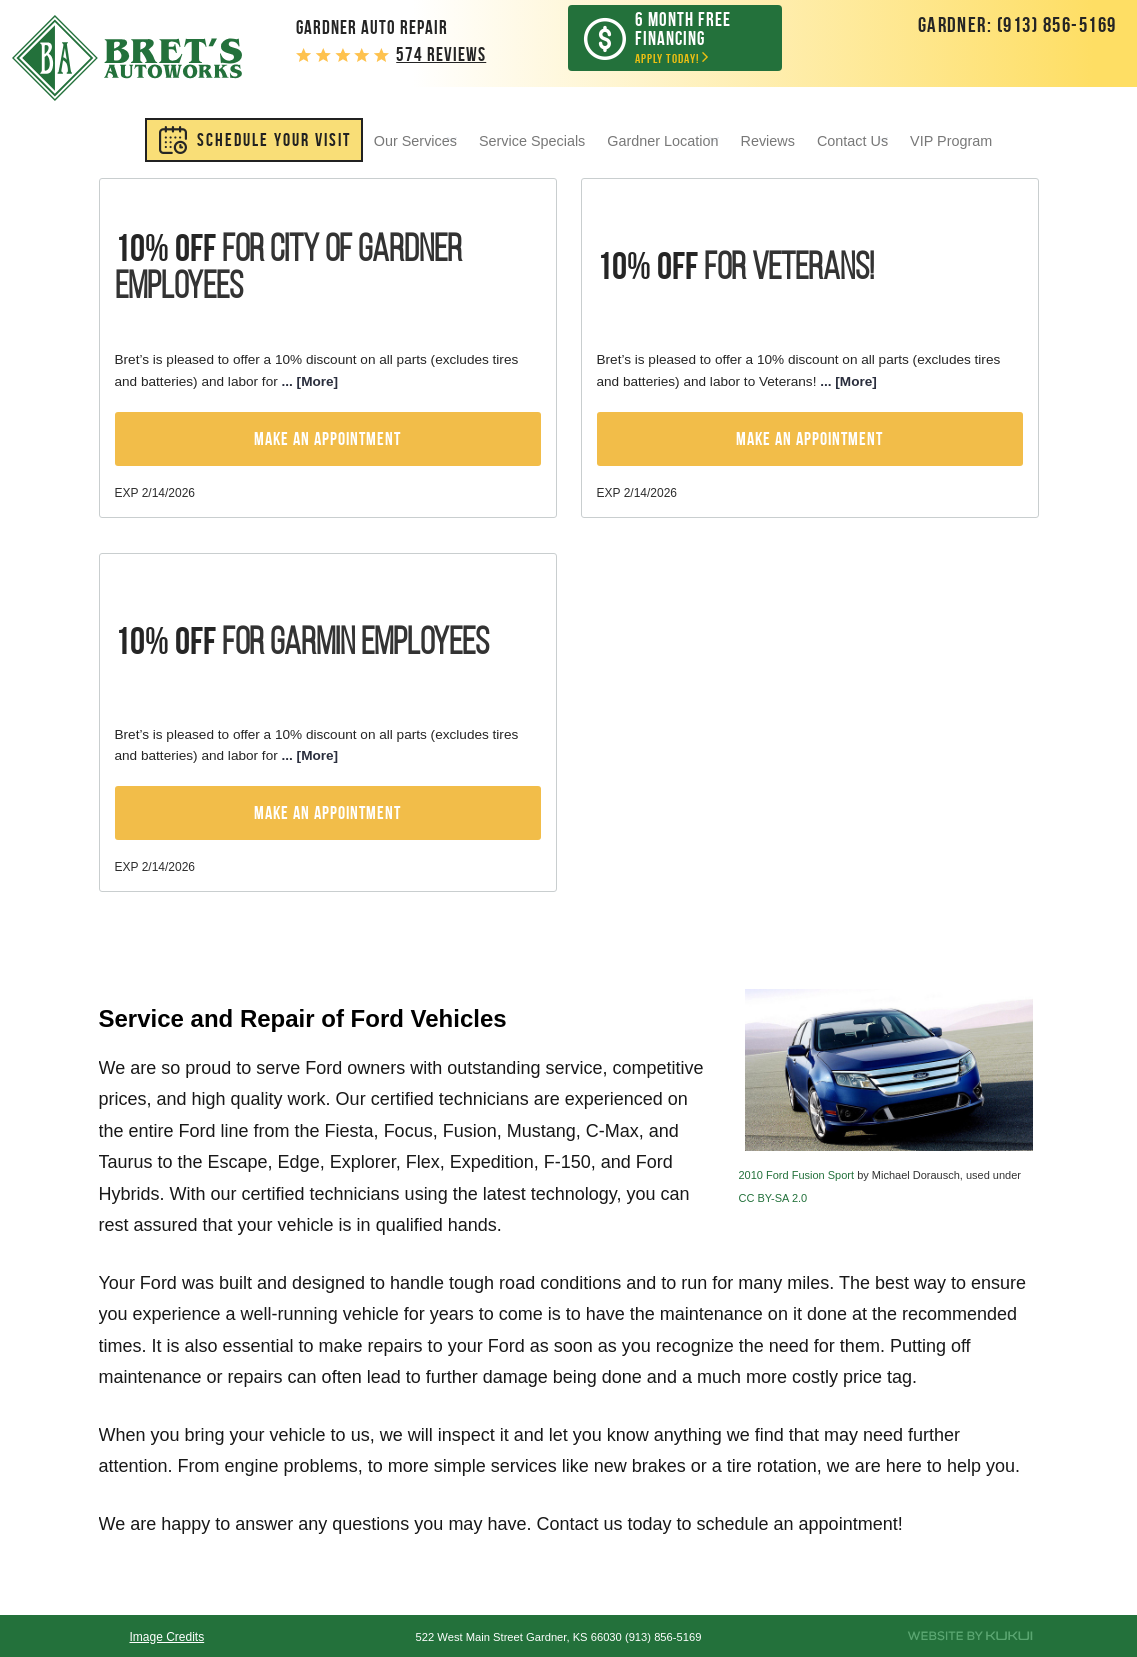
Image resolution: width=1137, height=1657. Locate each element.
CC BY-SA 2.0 (773, 1198)
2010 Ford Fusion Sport (797, 1175)
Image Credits (166, 1637)
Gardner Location (662, 141)
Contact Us (852, 141)
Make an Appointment (327, 439)
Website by (970, 1636)
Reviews (768, 141)
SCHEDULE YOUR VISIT (274, 140)
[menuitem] (254, 140)
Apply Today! (689, 37)
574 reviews (441, 54)
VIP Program (951, 141)
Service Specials (532, 141)
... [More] (308, 381)
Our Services (415, 141)
